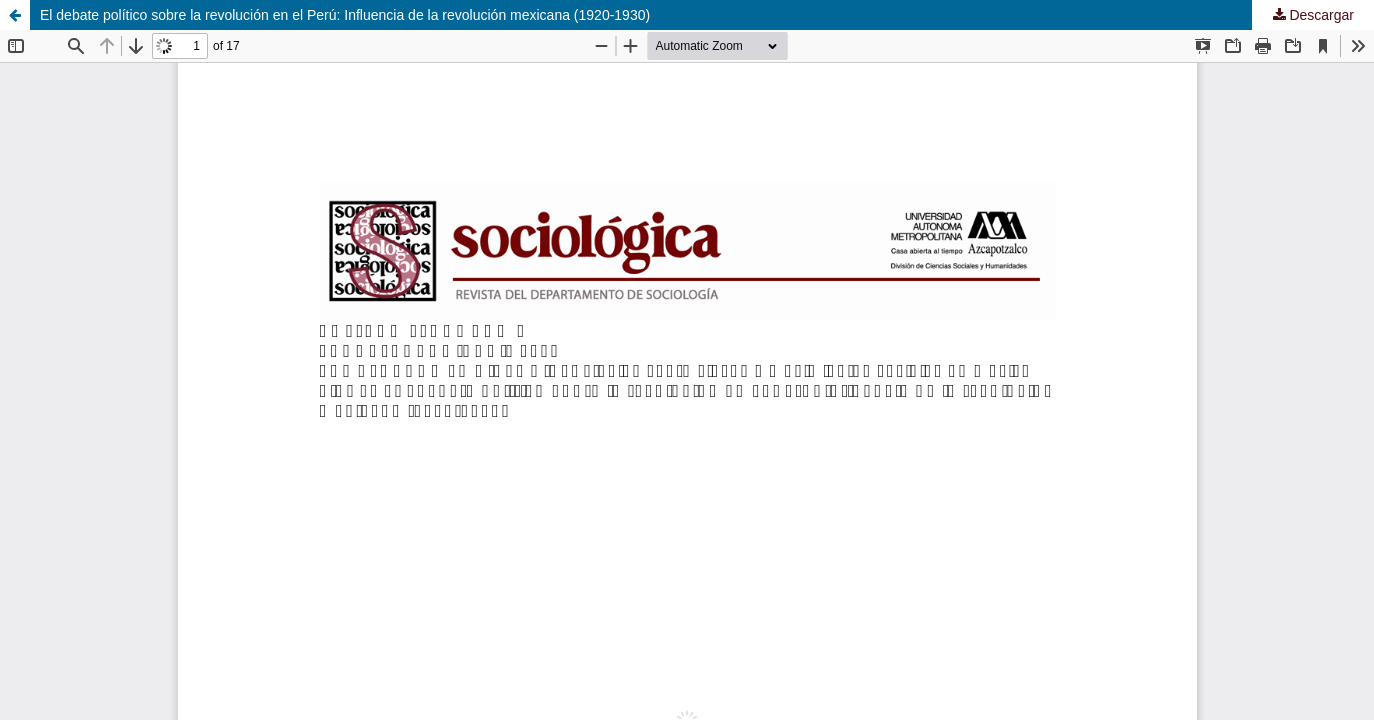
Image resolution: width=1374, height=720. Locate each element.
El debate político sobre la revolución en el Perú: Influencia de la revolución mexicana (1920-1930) (345, 15)
